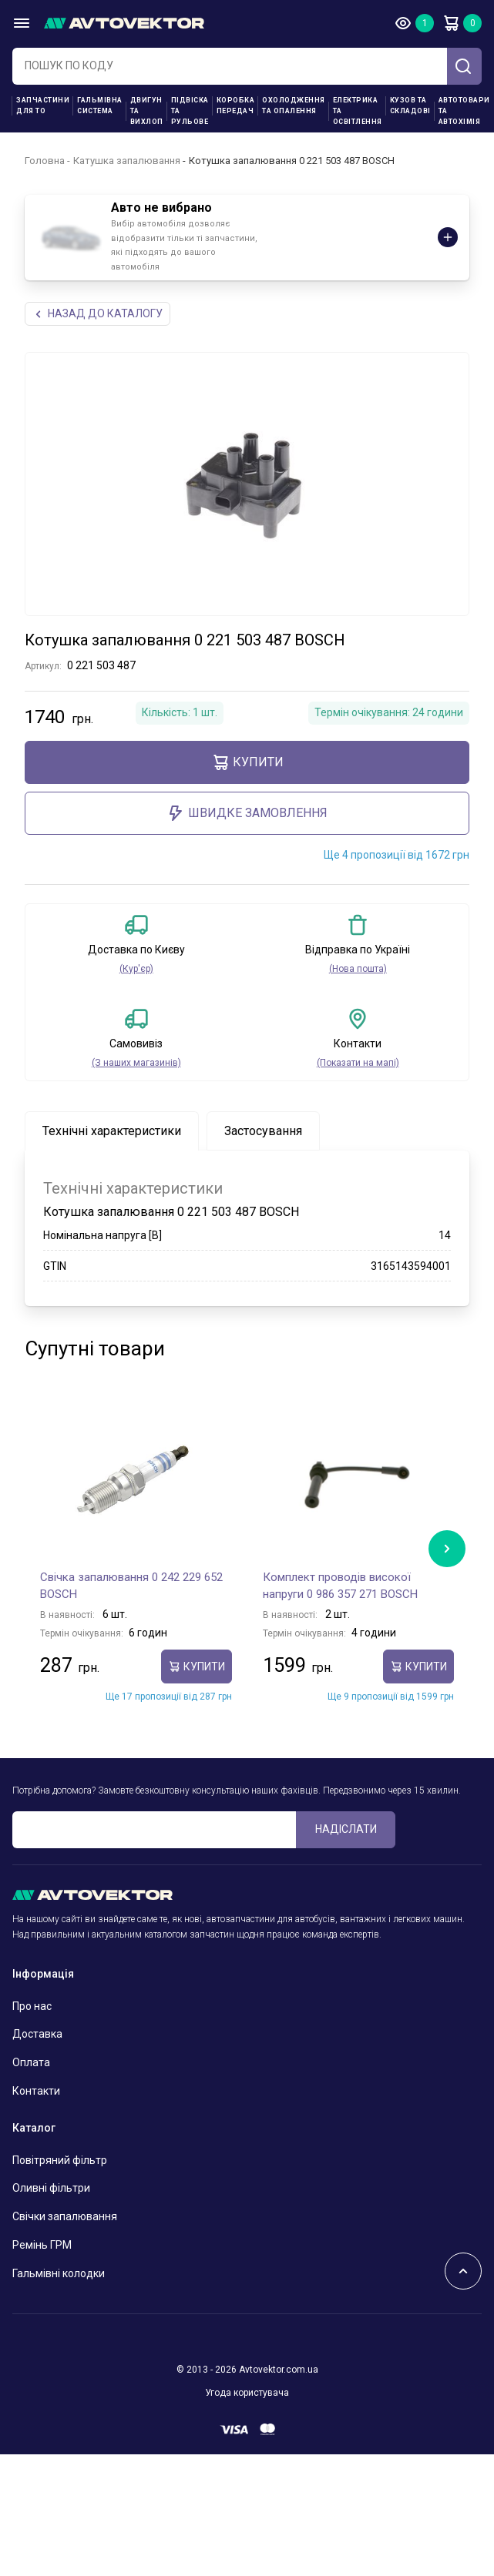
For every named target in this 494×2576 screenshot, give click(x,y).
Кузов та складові (410, 105)
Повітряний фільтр (59, 2160)
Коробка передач (236, 105)
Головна (45, 160)
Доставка (37, 2034)
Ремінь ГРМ (42, 2245)
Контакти (36, 2091)
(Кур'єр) (136, 968)
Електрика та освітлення (357, 111)
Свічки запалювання (64, 2216)
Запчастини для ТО (42, 105)
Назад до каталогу (97, 313)
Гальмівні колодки (58, 2273)
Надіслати (346, 1829)
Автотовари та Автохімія (464, 111)
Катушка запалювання (126, 160)
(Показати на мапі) (358, 1062)
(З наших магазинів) (136, 1062)
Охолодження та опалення (293, 105)
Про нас (32, 2006)
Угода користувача (247, 2392)
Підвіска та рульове (190, 111)
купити (247, 762)
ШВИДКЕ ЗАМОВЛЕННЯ (247, 813)
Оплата (31, 2062)
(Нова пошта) (358, 968)
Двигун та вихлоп (146, 111)
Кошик (451, 23)
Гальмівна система (100, 105)
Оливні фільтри (51, 2188)
